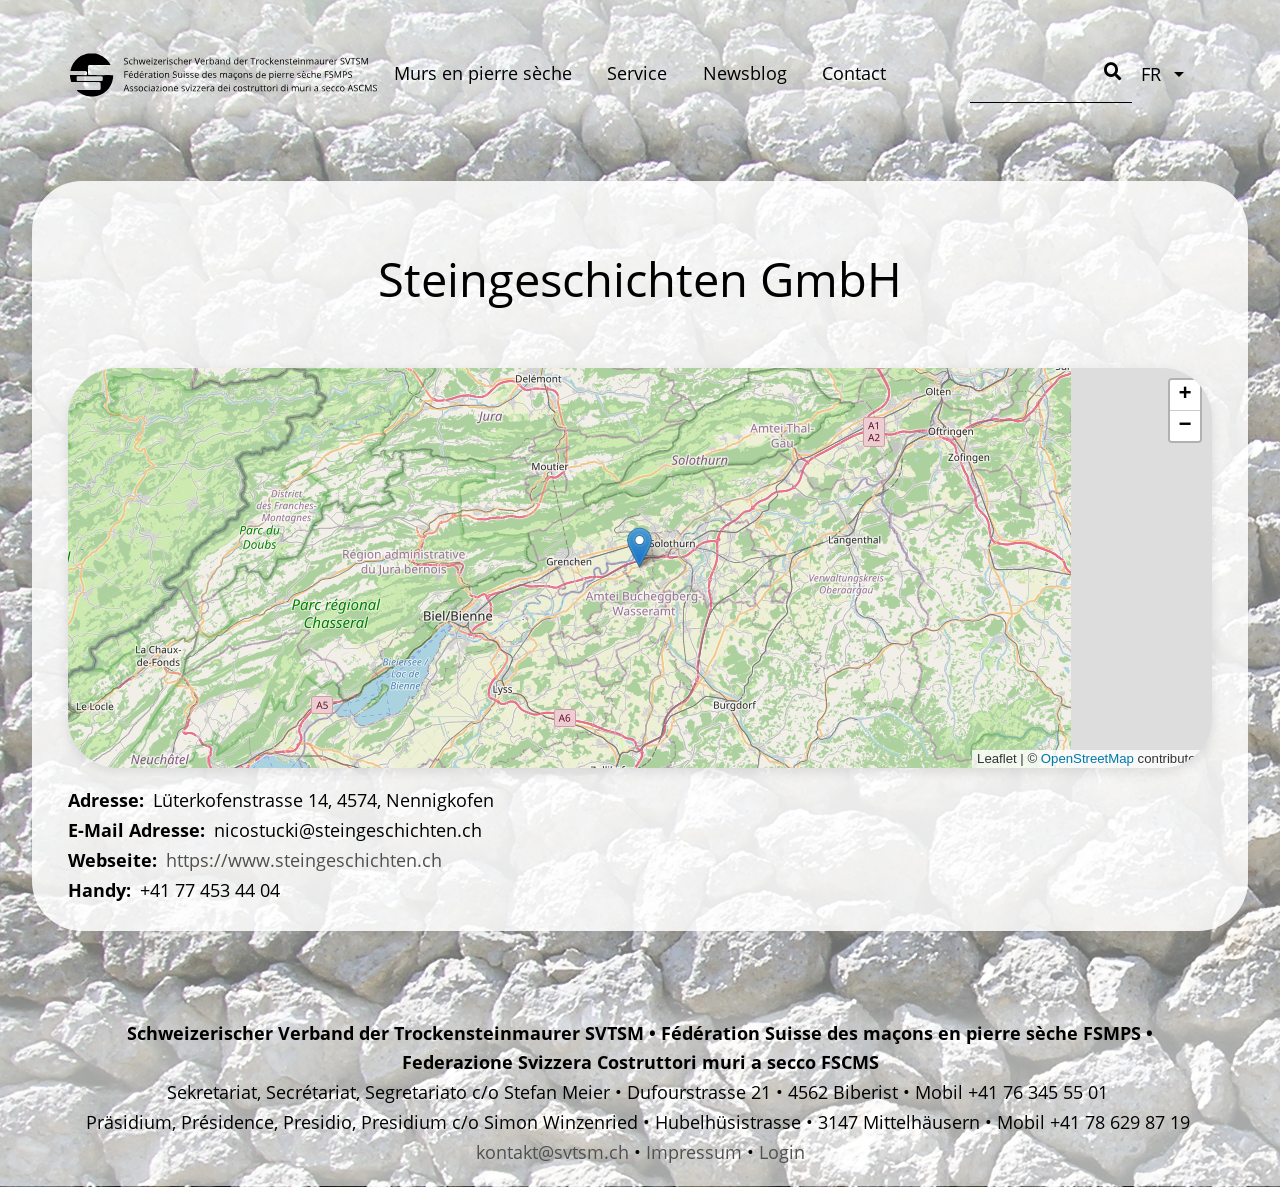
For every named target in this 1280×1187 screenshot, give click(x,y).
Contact (854, 73)
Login (782, 1152)
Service (637, 73)
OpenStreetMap (1087, 758)
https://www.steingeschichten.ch (304, 860)
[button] (639, 547)
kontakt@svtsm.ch (552, 1152)
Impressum (694, 1152)
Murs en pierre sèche (483, 73)
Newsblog (745, 73)
